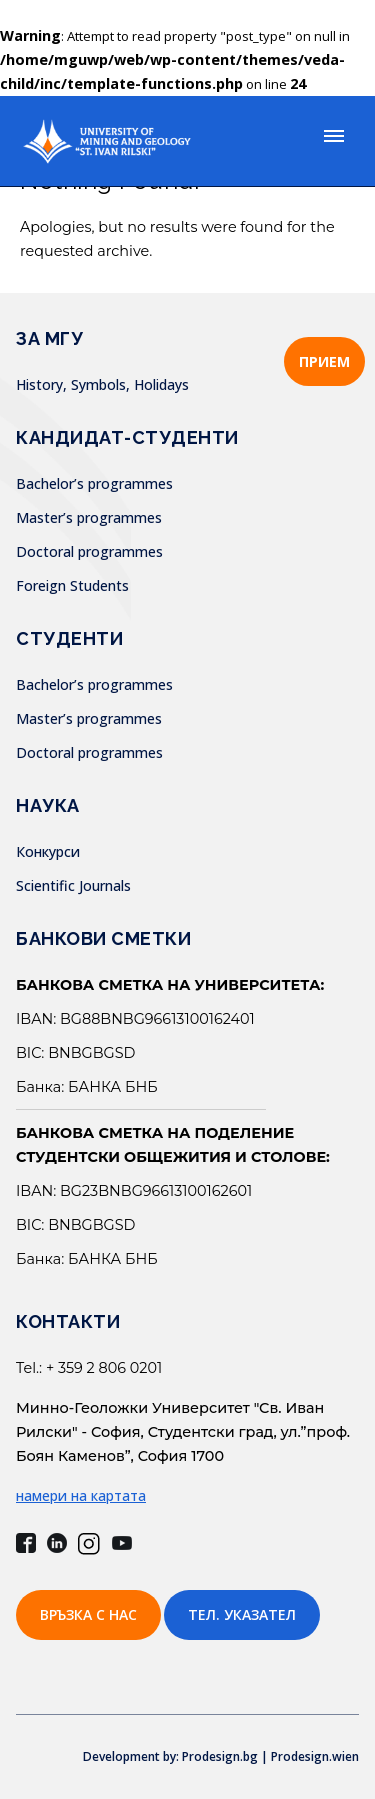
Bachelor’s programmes (94, 483)
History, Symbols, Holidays (102, 384)
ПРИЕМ (324, 361)
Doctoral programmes (89, 551)
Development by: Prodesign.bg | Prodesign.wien (221, 1756)
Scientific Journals (73, 885)
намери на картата (81, 1495)
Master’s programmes (89, 517)
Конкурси (48, 851)
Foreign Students (72, 585)
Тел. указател (242, 1614)
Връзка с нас (88, 1614)
